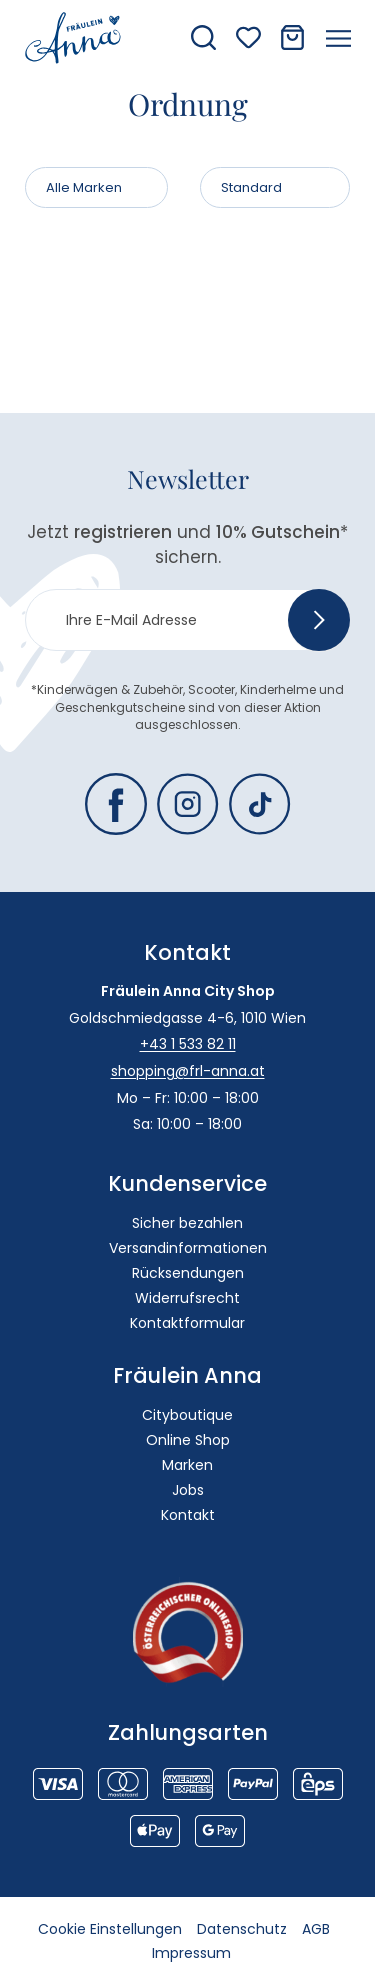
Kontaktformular (187, 1323)
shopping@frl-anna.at (188, 1071)
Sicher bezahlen (187, 1223)
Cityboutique (187, 1415)
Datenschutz (242, 1929)
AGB (316, 1929)
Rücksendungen (188, 1273)
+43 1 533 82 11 (188, 1044)
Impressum (191, 1953)
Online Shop (188, 1440)
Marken (187, 1465)
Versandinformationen (188, 1248)
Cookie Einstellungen (110, 1929)
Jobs (188, 1490)
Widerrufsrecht (187, 1298)
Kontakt (188, 1515)
